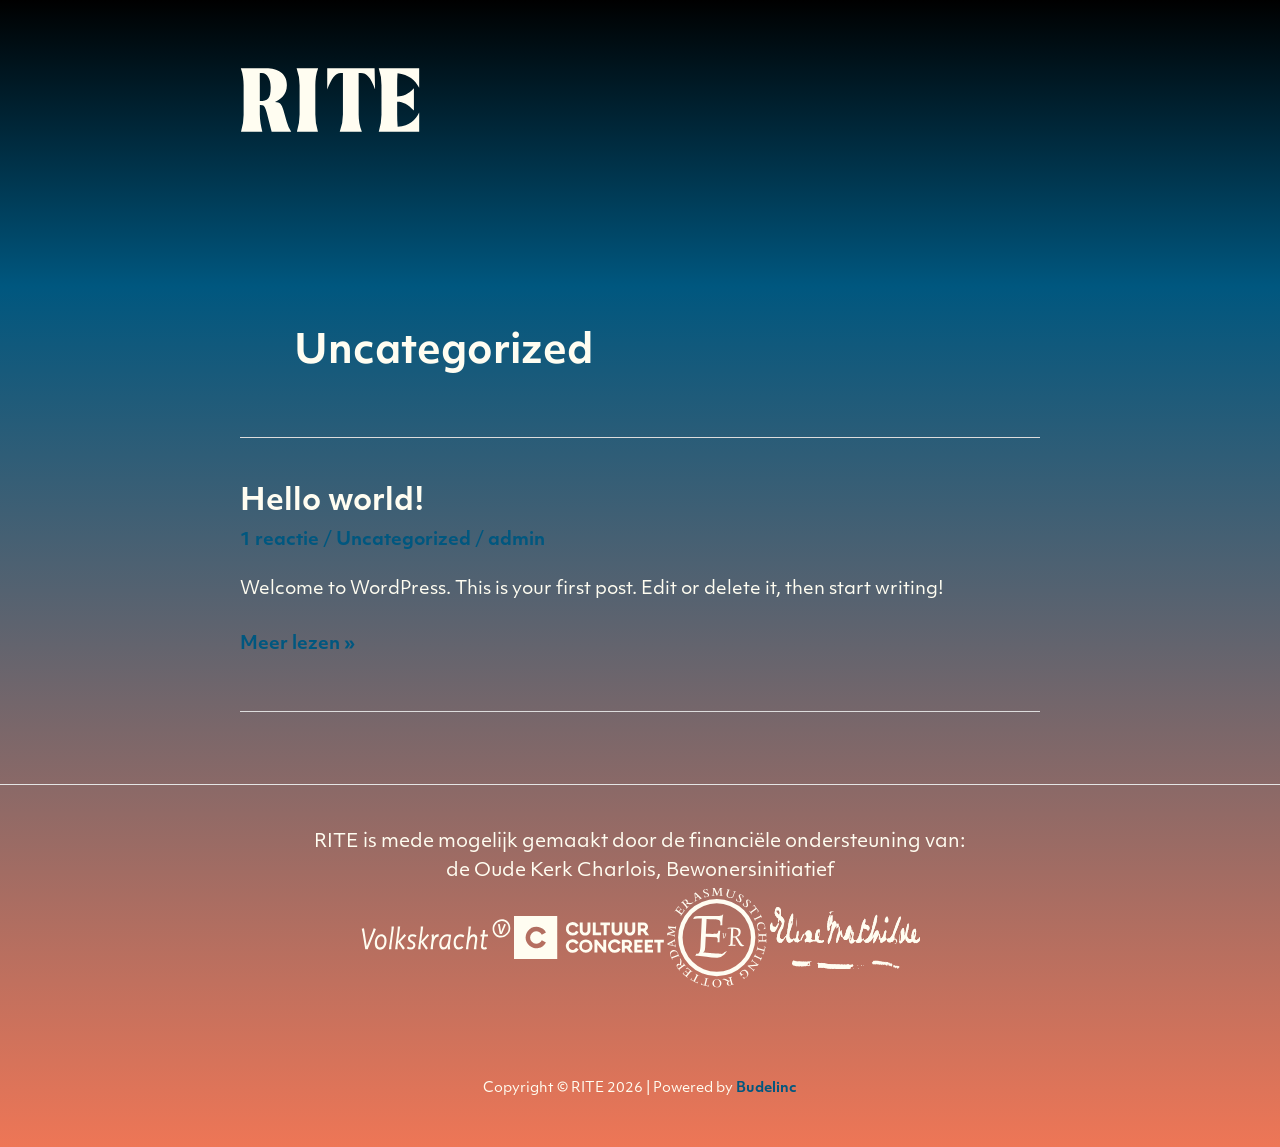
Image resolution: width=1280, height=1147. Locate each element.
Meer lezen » (297, 645)
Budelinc (766, 1088)
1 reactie (279, 540)
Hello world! (332, 502)
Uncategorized (403, 540)
